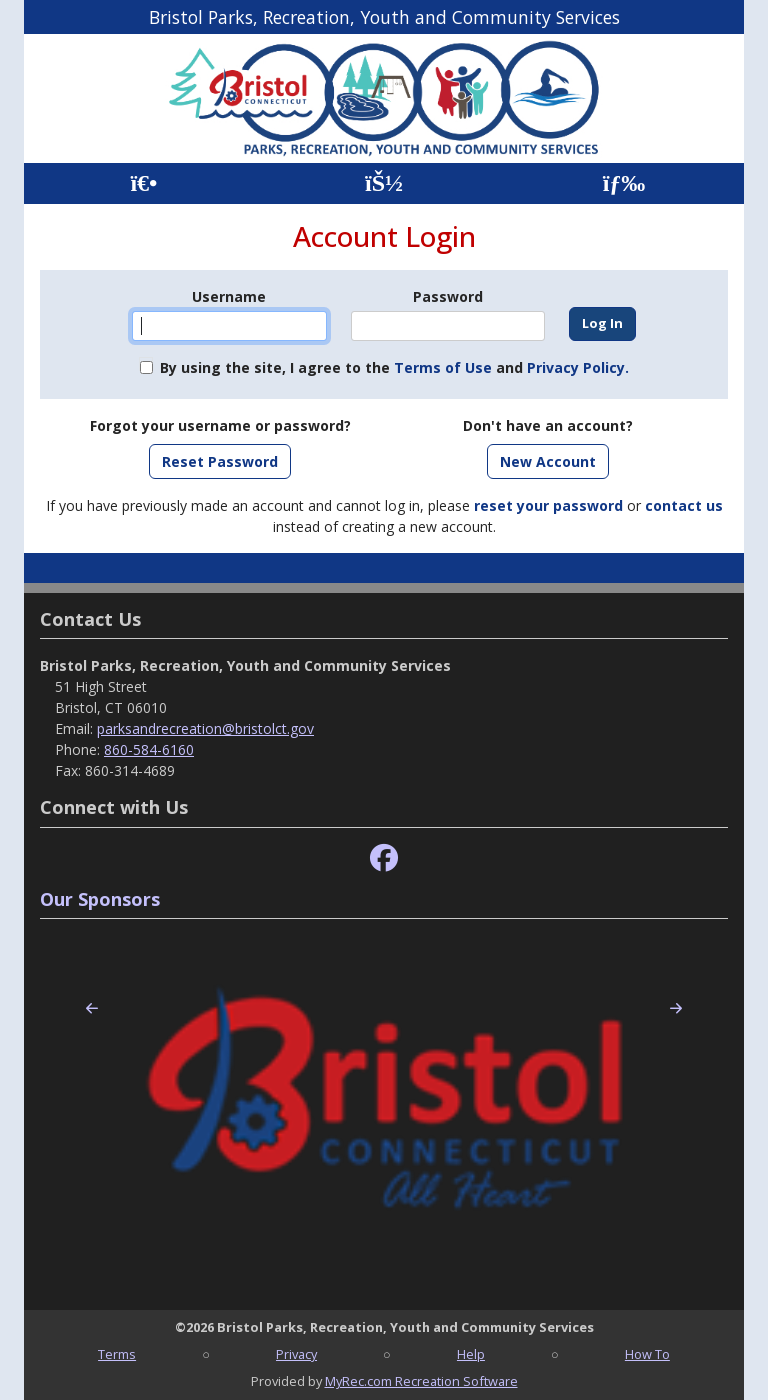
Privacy (296, 1354)
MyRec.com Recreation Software (421, 1381)
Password (448, 296)
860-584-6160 (149, 749)
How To (647, 1354)
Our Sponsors (100, 899)
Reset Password (220, 461)
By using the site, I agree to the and (394, 367)
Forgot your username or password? (220, 425)
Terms (117, 1354)
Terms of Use (443, 367)
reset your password (548, 505)
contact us (684, 505)
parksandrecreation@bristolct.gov (205, 728)
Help (471, 1354)
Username (229, 296)
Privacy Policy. (578, 367)
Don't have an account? (548, 425)
